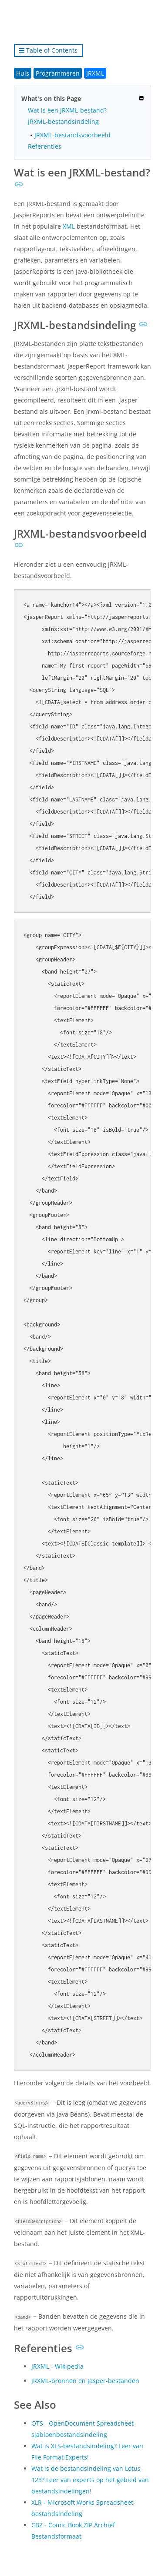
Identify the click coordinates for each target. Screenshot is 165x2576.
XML (69, 226)
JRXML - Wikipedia (57, 2366)
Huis (22, 73)
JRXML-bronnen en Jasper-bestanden (85, 2381)
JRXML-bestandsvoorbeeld (72, 135)
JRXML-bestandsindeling (63, 121)
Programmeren (58, 73)
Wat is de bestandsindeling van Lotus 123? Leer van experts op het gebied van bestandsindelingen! (90, 2479)
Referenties (44, 146)
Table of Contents (48, 50)
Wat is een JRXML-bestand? (67, 110)
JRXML (95, 73)
